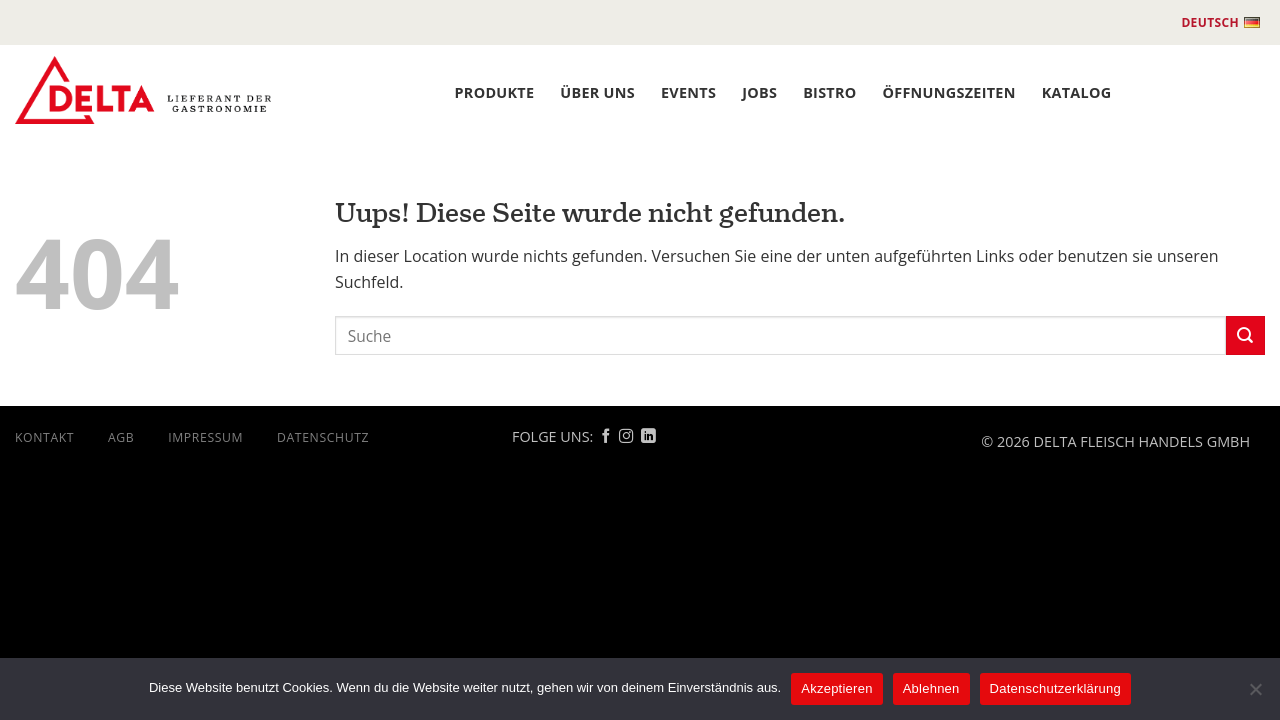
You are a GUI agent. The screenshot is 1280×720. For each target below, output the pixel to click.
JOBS (759, 92)
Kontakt (44, 437)
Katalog (1077, 92)
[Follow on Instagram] (626, 437)
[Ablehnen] (1255, 695)
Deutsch (1220, 23)
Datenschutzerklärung (1055, 688)
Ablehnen (931, 688)
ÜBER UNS (597, 92)
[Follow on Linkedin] (648, 437)
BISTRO (829, 92)
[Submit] (1245, 335)
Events (688, 92)
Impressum (205, 437)
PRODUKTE (495, 92)
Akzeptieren (836, 688)
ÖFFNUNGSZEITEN (949, 92)
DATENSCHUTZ (323, 437)
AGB (121, 437)
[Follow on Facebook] (606, 437)
